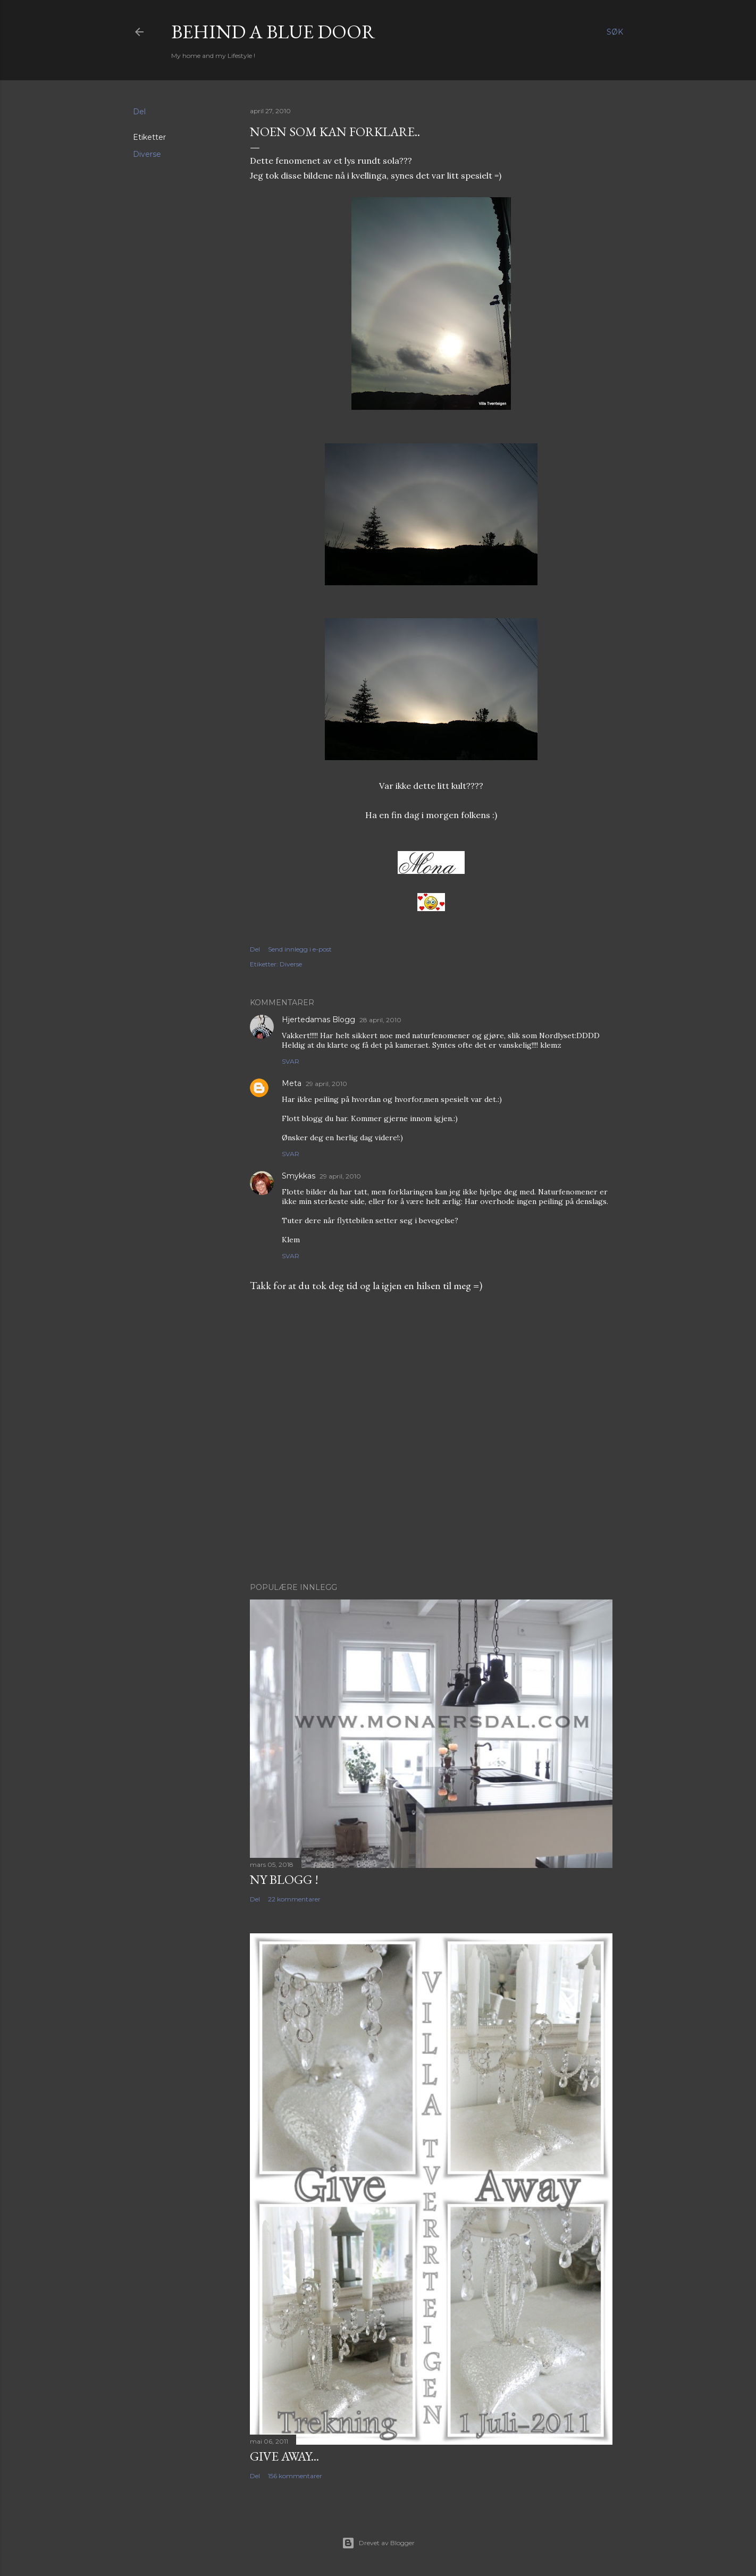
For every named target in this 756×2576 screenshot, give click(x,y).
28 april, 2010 (380, 1020)
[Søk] (615, 32)
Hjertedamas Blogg (318, 1019)
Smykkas (298, 1176)
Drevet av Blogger (378, 2543)
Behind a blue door (273, 31)
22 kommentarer (294, 1899)
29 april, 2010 (326, 1084)
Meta (291, 1083)
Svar (290, 1061)
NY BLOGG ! (284, 1879)
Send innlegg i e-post (300, 949)
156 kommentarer (295, 2476)
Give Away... (284, 2456)
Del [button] (139, 111)
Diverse (147, 154)
